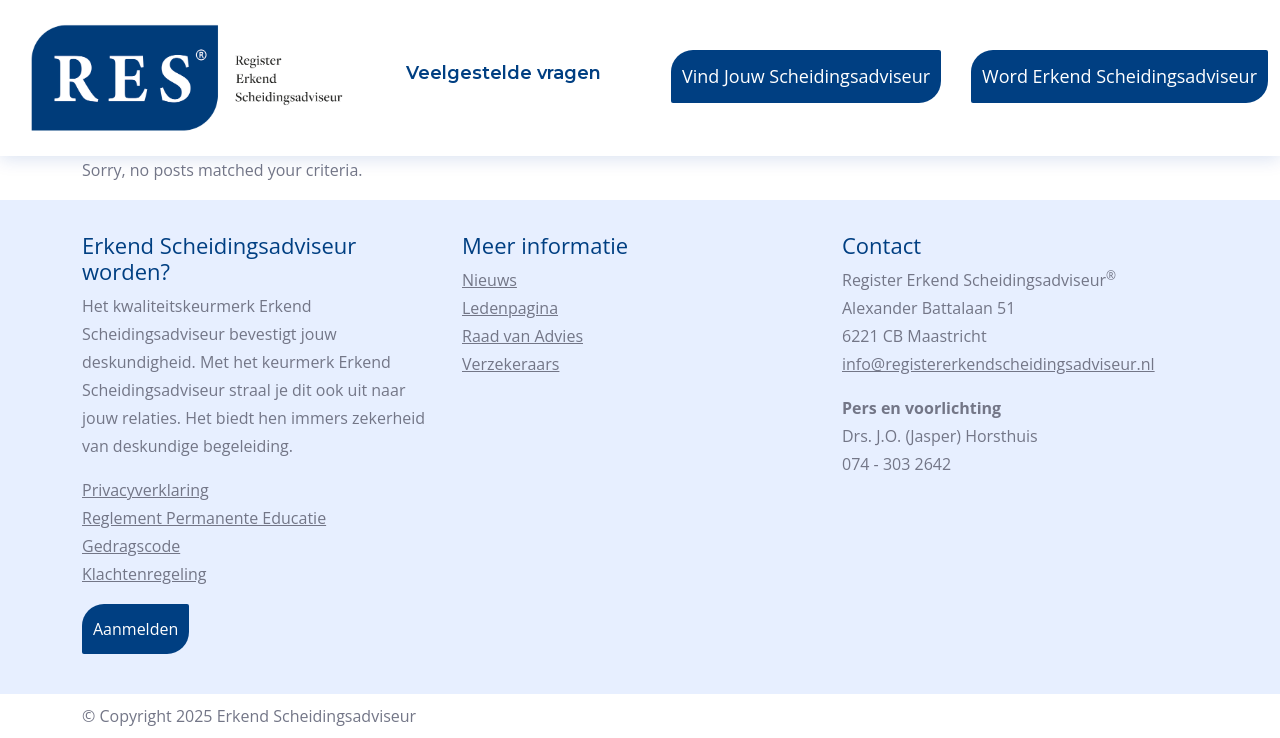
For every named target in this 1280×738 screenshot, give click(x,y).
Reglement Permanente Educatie (204, 518)
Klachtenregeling (144, 574)
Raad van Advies (522, 336)
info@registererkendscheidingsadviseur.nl (998, 364)
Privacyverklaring (145, 490)
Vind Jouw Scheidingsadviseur (806, 76)
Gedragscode (131, 546)
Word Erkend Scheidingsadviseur (1119, 76)
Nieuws (489, 280)
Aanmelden (135, 629)
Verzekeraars (510, 364)
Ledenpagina (510, 308)
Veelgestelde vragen (503, 73)
